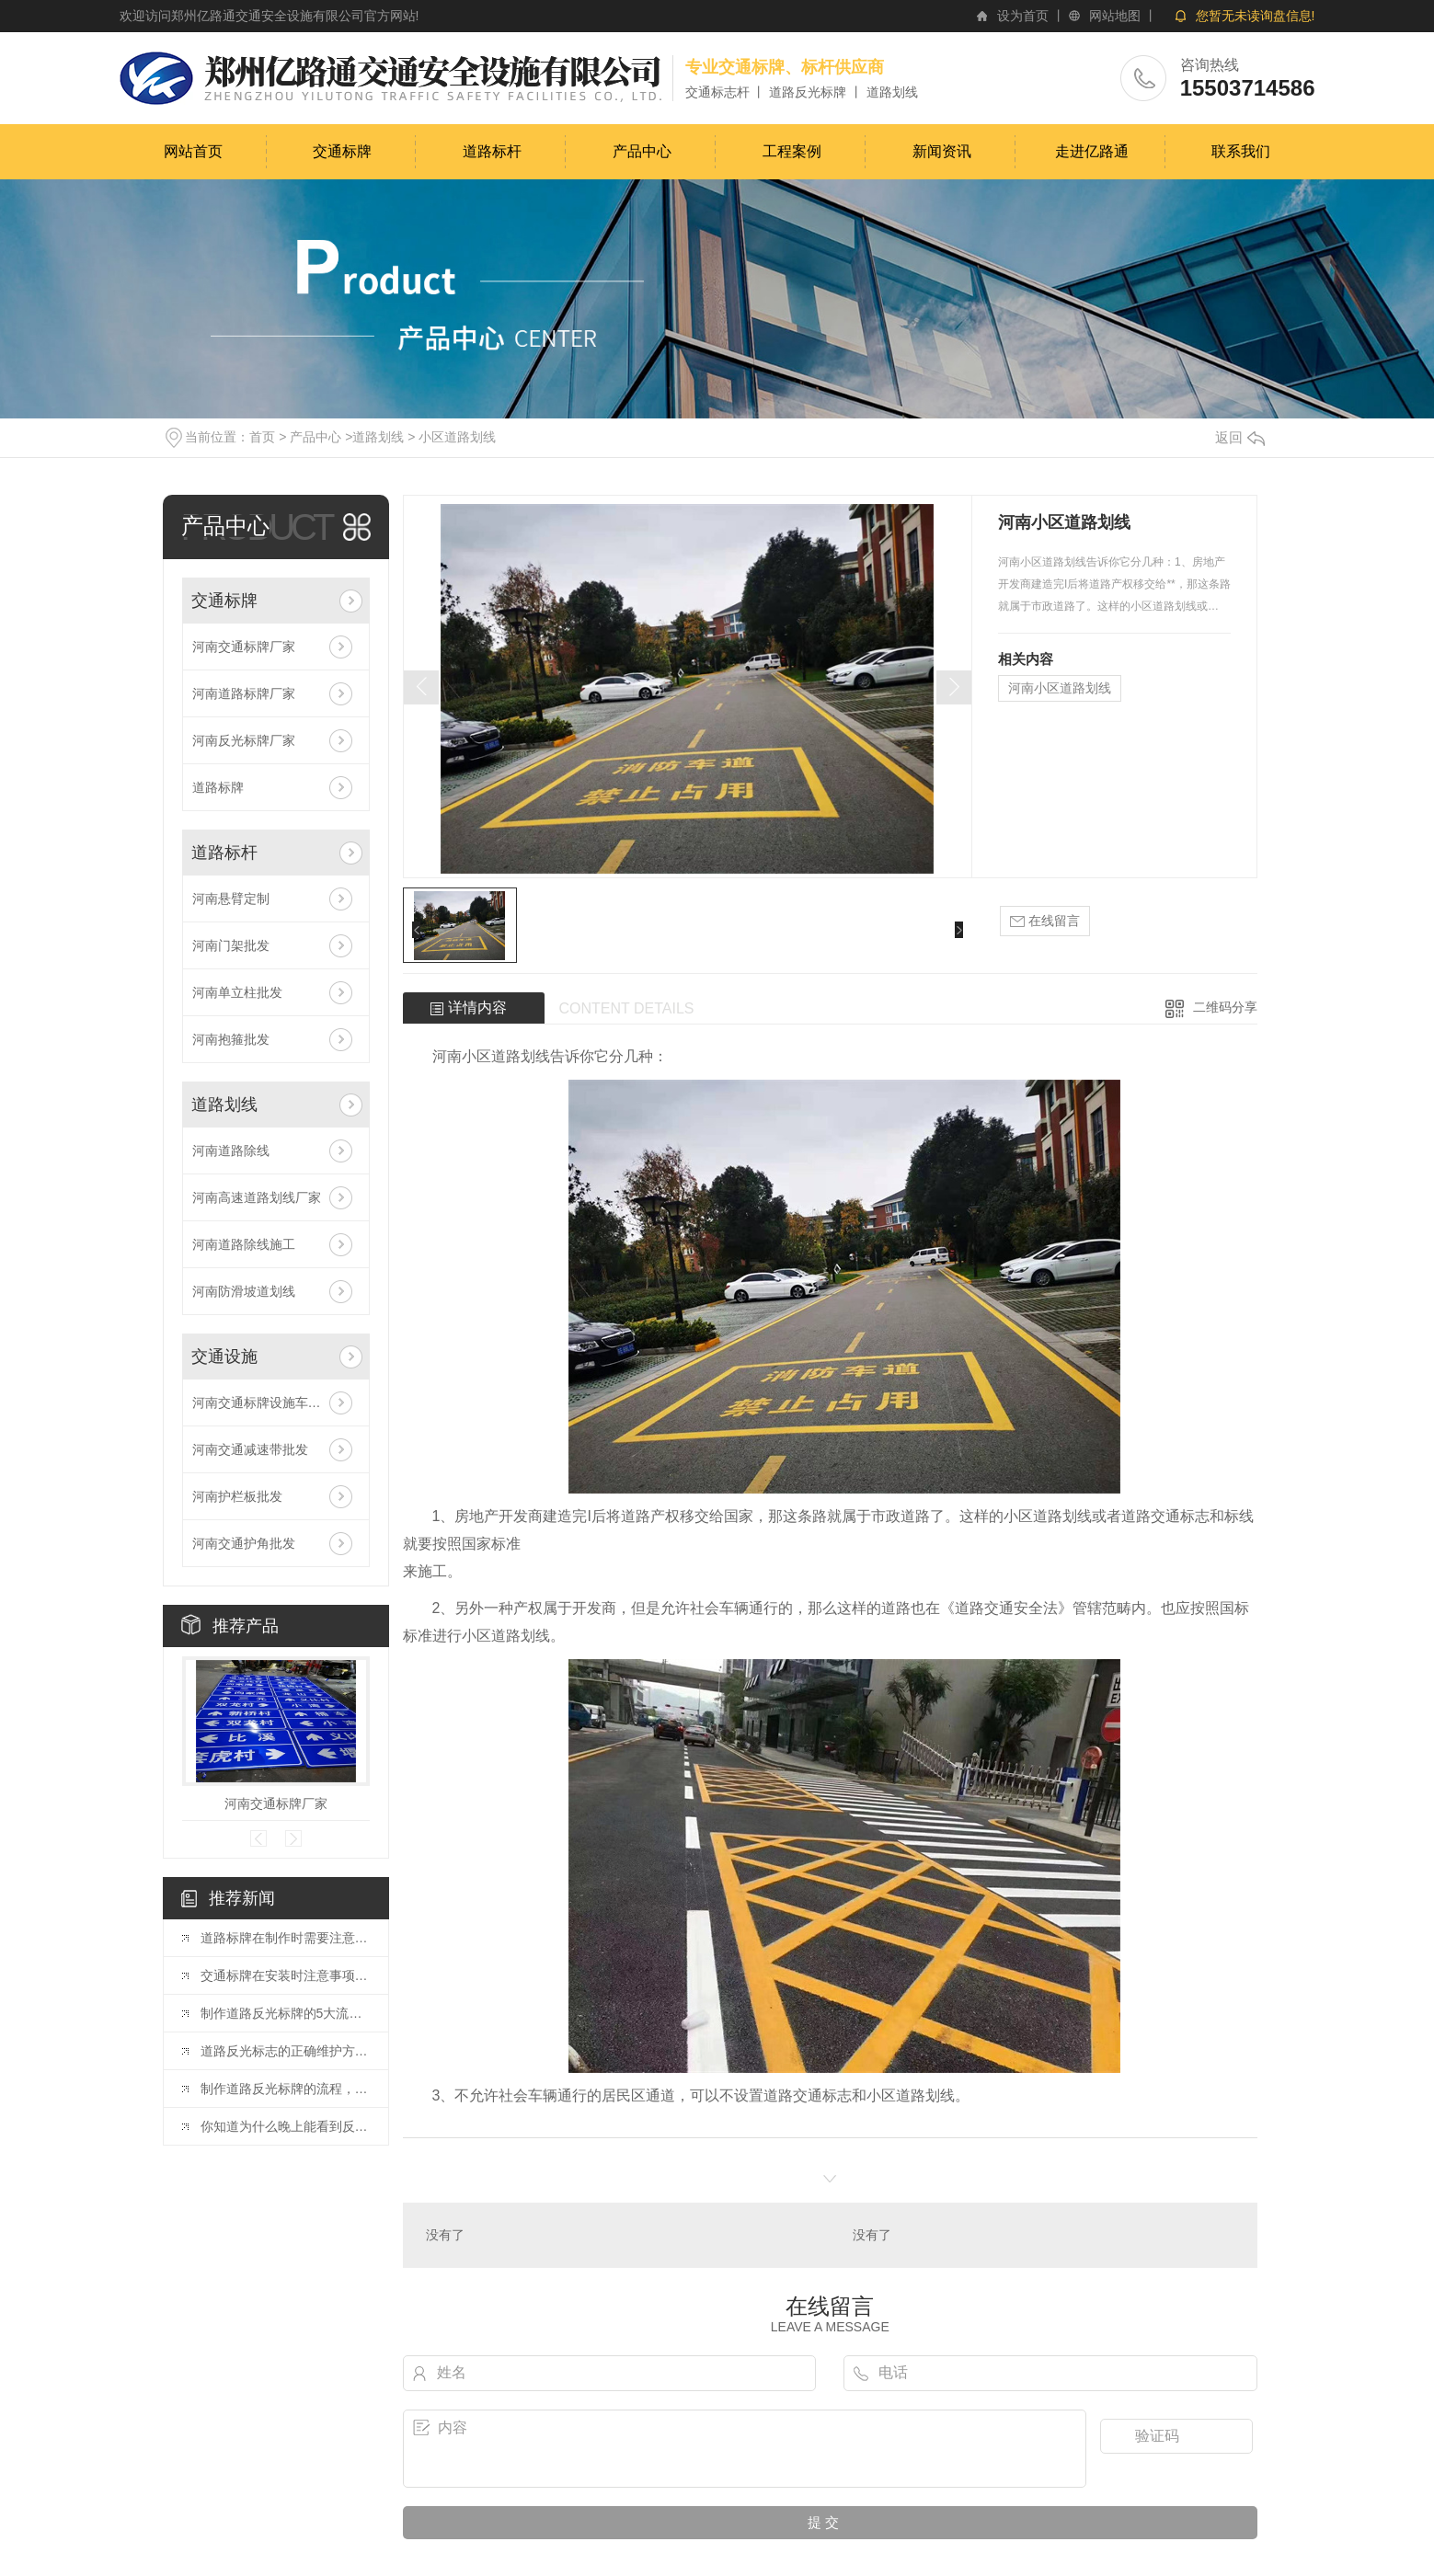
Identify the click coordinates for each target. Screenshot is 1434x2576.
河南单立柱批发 (237, 992)
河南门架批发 (231, 945)
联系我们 (1240, 151)
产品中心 (642, 151)
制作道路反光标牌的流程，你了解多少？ (285, 2088)
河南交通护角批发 (243, 1543)
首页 (262, 436)
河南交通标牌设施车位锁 (263, 1402)
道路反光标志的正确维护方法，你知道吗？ (285, 2051)
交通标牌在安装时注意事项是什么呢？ (285, 1975)
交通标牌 (342, 151)
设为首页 (1023, 15)
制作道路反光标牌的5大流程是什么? (285, 2013)
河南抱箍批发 (231, 1039)
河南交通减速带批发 (250, 1449)
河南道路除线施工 (243, 1244)
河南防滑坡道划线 (243, 1291)
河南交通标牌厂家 (243, 646)
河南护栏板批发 (237, 1496)
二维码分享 (1225, 1007)
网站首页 (193, 151)
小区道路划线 (457, 436)
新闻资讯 (941, 151)
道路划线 (378, 436)
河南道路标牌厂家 (243, 693)
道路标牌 (218, 787)
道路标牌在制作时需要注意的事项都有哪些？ (285, 1937)
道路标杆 (492, 151)
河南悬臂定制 (231, 898)
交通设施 (224, 1356)
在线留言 (1045, 921)
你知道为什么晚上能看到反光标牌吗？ (285, 2126)
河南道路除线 (231, 1150)
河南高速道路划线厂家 (256, 1197)
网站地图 (1115, 15)
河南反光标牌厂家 (243, 740)
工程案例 (792, 151)
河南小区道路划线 (1059, 688)
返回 (1240, 437)
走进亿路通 (1092, 151)
